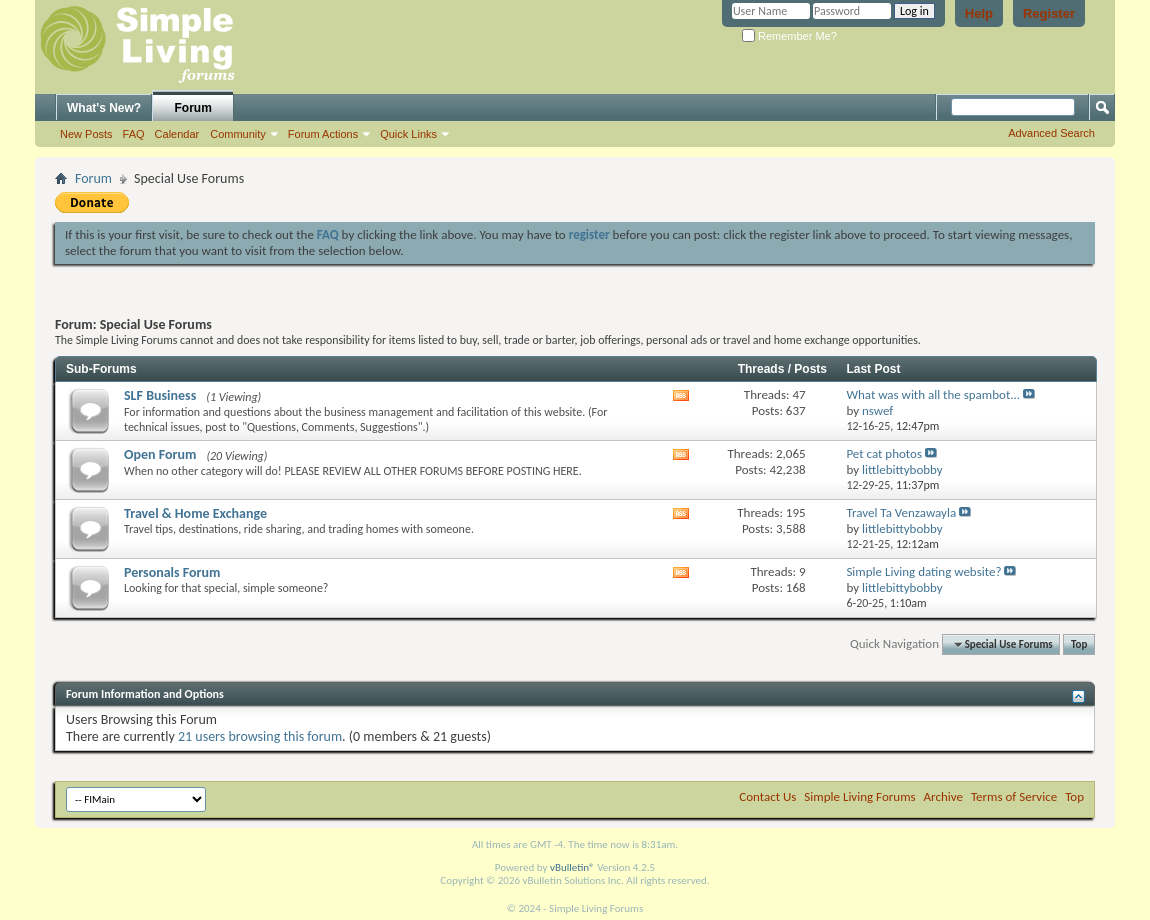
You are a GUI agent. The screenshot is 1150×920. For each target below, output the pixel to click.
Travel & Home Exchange (195, 513)
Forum (193, 108)
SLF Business (160, 395)
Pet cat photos (884, 453)
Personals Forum (172, 572)
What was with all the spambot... (933, 394)
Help (979, 13)
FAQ (134, 134)
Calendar (177, 134)
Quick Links (408, 134)
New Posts (86, 134)
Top (1079, 644)
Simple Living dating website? (923, 571)
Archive (943, 796)
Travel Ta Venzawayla (901, 512)
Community (238, 134)
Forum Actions (323, 134)
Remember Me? (789, 36)
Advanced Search (1051, 133)
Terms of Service (1014, 796)
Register (1049, 13)
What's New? (104, 108)
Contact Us (767, 796)
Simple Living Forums (859, 796)
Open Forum (160, 454)
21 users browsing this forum (260, 736)
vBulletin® (572, 867)
